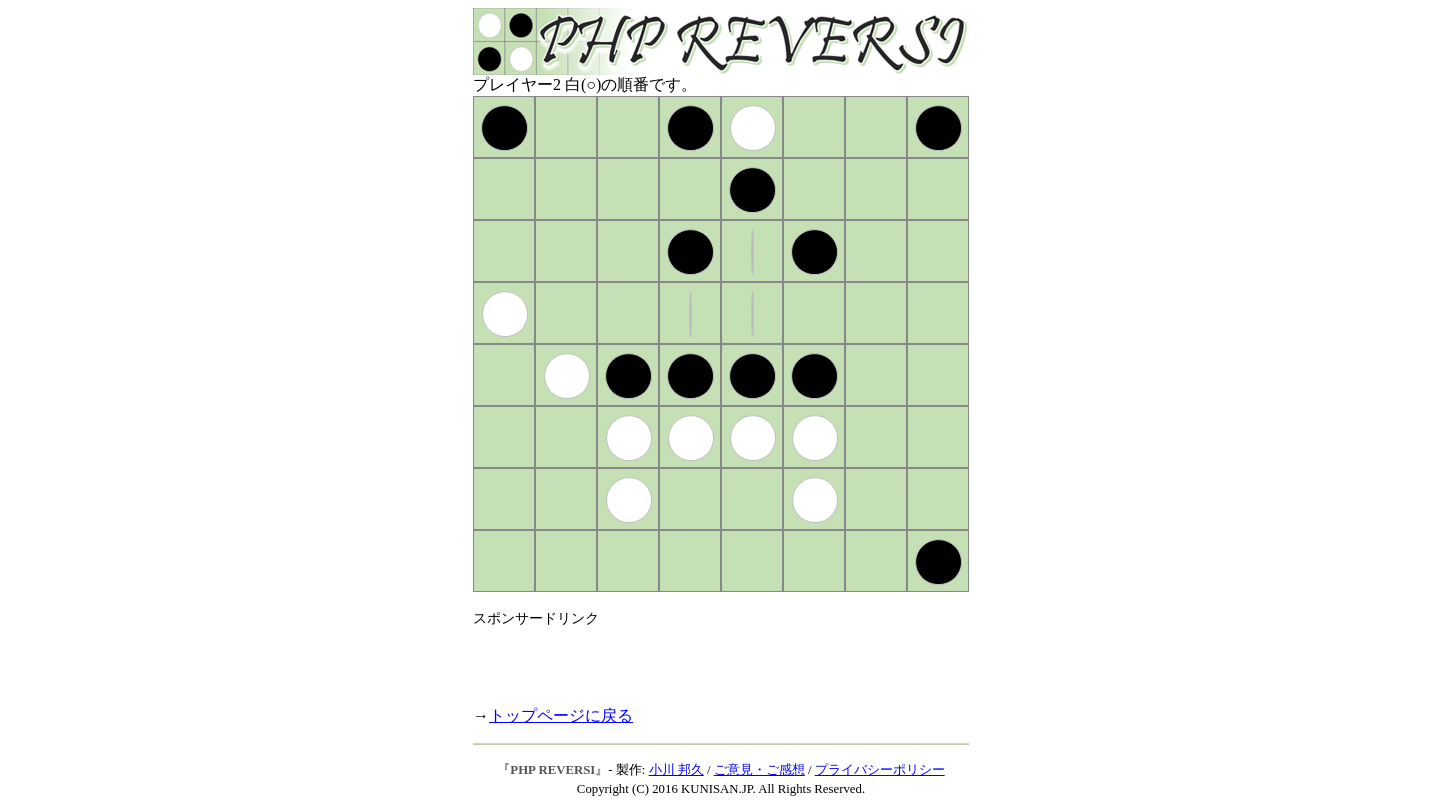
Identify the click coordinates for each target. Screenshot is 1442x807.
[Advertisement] (707, 658)
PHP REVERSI (552, 770)
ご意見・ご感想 (759, 770)
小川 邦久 (676, 770)
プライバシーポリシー (880, 770)
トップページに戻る (561, 715)
